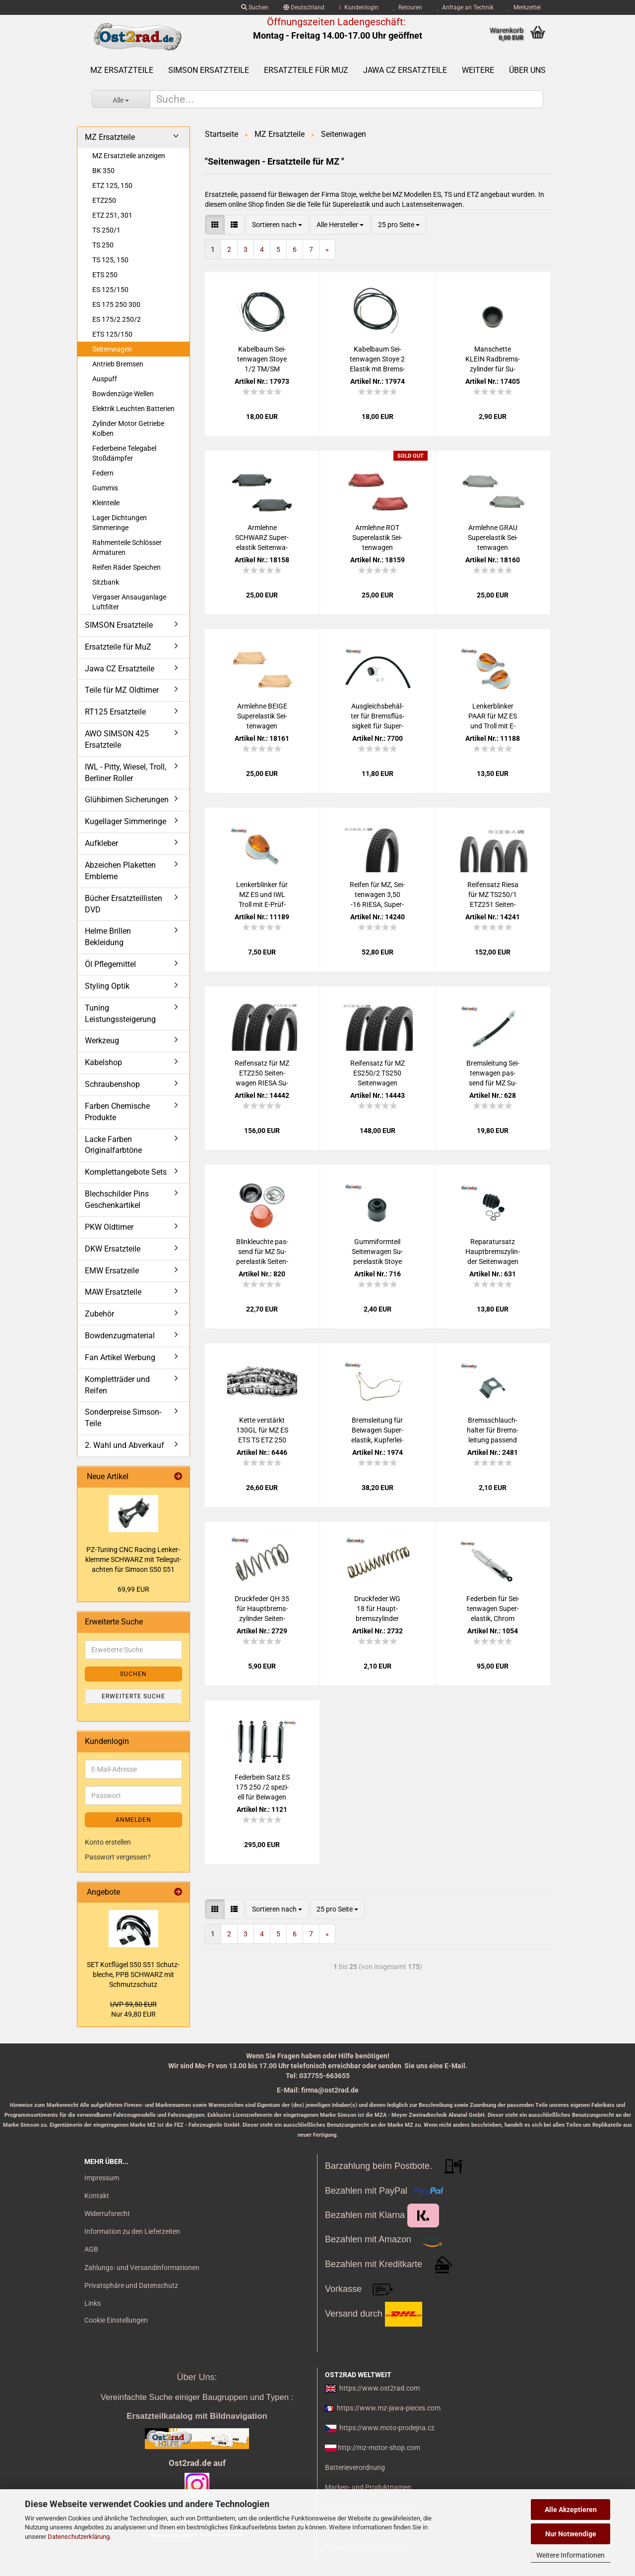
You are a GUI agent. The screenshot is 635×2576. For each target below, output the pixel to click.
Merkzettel (524, 7)
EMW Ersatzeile (112, 1270)
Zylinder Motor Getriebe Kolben (128, 428)
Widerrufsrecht (107, 2213)
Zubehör (99, 1313)
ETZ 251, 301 (112, 215)
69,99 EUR (133, 1589)
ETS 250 (105, 275)
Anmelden (133, 1819)
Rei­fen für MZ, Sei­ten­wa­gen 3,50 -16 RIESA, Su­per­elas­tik (377, 895)
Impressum (101, 2178)
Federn (103, 473)
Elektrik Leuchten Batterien (133, 409)
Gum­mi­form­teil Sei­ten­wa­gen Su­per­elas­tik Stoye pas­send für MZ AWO (377, 1252)
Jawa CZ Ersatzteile (405, 70)
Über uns (527, 70)
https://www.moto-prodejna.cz (387, 2428)
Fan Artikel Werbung (120, 1357)
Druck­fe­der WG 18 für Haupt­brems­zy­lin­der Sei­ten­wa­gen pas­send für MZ (377, 1609)
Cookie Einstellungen (116, 2320)
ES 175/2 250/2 (116, 319)
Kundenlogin (359, 7)
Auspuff (104, 379)
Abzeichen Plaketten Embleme (120, 870)
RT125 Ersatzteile (115, 712)
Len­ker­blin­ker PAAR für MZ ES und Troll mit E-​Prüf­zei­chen (492, 716)
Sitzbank (105, 582)
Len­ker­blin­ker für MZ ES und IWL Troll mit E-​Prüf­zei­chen (262, 895)
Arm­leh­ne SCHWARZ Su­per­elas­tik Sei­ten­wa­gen (262, 538)
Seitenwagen (112, 349)
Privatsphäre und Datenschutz (131, 2285)
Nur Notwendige (570, 2534)
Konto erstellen (108, 1842)
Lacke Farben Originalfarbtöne (113, 1145)
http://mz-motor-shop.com (379, 2448)
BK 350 (103, 171)
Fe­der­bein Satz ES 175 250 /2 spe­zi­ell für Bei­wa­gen (262, 1787)
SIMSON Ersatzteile (208, 70)
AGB (91, 2249)
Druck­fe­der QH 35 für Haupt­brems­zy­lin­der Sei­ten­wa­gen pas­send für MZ (262, 1609)
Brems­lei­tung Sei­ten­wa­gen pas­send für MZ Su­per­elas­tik (492, 1073)
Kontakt (96, 2196)
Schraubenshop (112, 1084)
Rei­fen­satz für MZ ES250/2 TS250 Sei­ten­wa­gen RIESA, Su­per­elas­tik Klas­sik (377, 1073)
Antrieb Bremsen (117, 364)
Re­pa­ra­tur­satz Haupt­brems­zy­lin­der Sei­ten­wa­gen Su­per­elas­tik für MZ (492, 1252)
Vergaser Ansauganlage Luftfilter (129, 602)
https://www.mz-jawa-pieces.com (389, 2408)
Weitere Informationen (570, 2555)
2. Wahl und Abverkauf (124, 1445)
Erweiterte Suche (133, 1696)
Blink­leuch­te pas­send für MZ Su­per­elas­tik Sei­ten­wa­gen (262, 1252)
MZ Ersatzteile (121, 70)
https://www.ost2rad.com (379, 2388)
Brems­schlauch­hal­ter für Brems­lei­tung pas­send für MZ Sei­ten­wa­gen (493, 1430)
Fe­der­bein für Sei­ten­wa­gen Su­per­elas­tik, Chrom (492, 1608)
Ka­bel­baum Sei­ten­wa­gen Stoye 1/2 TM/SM (262, 359)
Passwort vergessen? (118, 1857)
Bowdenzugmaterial (120, 1335)
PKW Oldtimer (109, 1227)
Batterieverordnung (355, 2467)
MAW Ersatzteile (113, 1292)
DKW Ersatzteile (112, 1249)
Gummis (105, 488)
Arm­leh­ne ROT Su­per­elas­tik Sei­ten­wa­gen (377, 537)
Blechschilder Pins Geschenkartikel (117, 1199)
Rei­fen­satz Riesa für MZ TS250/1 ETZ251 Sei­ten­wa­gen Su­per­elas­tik (492, 895)
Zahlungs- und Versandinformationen (141, 2268)
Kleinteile (106, 503)
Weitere (478, 70)
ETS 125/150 (112, 334)
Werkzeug (102, 1040)
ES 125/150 (110, 290)
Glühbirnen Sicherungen (127, 799)
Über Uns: (197, 2377)
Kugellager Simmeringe (125, 821)
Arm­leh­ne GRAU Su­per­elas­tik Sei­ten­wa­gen (493, 537)
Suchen (254, 7)
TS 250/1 (106, 230)
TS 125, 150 (110, 260)
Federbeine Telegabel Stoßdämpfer (124, 453)
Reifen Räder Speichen (126, 567)
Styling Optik (107, 986)
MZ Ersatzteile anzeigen (128, 156)
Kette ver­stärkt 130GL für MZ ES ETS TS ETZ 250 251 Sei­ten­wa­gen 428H (262, 1430)
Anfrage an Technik (465, 7)
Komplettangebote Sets (126, 1172)
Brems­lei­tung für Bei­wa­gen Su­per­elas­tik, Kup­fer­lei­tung (377, 1430)
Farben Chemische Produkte (117, 1111)
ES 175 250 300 (116, 304)
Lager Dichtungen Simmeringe (119, 523)
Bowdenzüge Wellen (123, 394)
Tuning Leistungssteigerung (120, 1013)
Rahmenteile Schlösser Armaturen (127, 547)
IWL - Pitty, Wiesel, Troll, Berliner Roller (125, 772)
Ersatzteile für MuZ (306, 70)
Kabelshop (103, 1062)
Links (92, 2303)
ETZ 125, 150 (112, 185)
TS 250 (103, 245)
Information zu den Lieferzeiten (132, 2231)
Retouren (407, 7)
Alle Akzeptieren (571, 2510)
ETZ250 (104, 200)
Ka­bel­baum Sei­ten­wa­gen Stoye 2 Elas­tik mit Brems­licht (377, 359)
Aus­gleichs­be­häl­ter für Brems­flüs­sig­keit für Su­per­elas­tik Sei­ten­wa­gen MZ (377, 716)
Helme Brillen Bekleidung (108, 936)
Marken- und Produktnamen (368, 2487)
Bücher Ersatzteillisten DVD (123, 904)
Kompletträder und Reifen (117, 1385)
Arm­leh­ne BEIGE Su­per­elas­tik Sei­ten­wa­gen (262, 716)
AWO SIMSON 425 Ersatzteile (117, 739)
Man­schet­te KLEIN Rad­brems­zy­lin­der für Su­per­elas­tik (492, 359)
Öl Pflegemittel (110, 964)
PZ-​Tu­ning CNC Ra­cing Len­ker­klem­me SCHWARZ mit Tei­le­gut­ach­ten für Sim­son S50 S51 (133, 1559)
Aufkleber (101, 843)
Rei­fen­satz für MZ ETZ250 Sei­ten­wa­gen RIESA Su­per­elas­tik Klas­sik (262, 1073)
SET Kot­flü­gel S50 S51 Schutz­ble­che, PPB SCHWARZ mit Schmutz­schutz (133, 1974)
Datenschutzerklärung (79, 2536)
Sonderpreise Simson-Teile (123, 1417)
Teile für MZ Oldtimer (122, 690)
